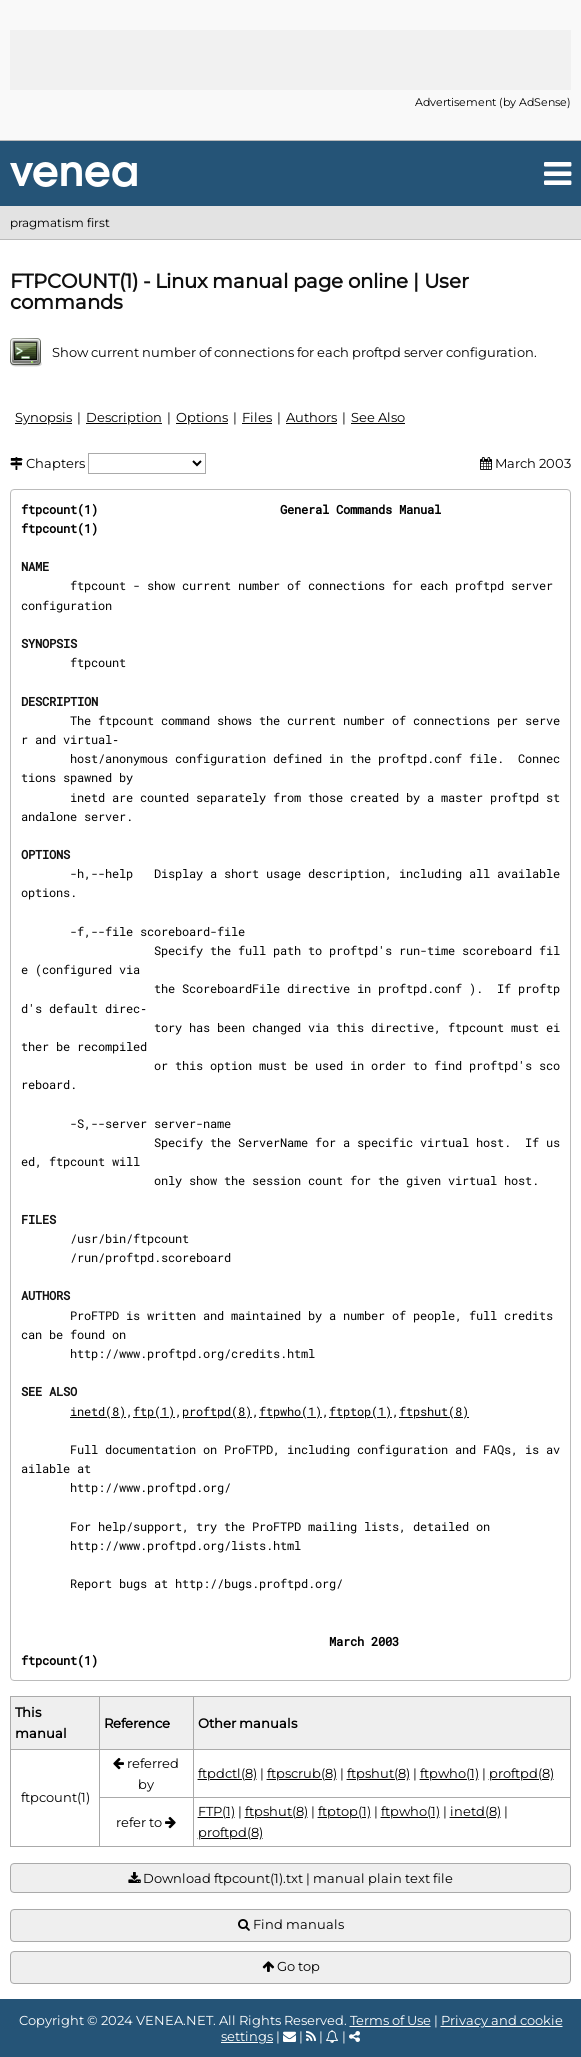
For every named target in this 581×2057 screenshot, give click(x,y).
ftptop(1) (360, 1411)
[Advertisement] (291, 60)
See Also (378, 417)
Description (124, 417)
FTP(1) (216, 1811)
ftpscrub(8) (302, 1773)
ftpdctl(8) (227, 1773)
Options (202, 417)
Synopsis (43, 417)
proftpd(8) (217, 1411)
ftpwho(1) (290, 1411)
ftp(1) (154, 1411)
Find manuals (291, 1924)
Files (257, 417)
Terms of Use (390, 2020)
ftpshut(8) (434, 1411)
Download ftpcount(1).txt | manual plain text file (290, 1878)
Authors (311, 417)
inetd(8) (98, 1411)
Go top (291, 1966)
